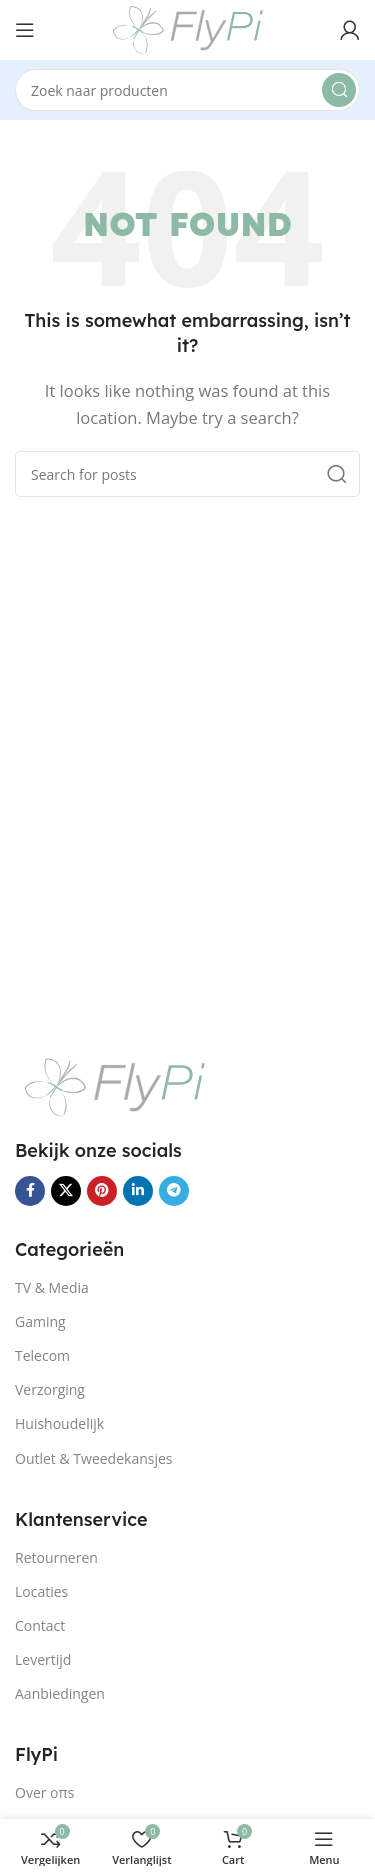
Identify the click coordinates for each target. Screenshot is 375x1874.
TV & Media (52, 1287)
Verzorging (50, 1389)
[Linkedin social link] (138, 1191)
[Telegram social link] (174, 1191)
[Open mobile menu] (25, 30)
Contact (40, 1625)
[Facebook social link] (30, 1191)
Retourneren (56, 1557)
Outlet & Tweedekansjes (94, 1458)
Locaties (41, 1591)
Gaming (40, 1321)
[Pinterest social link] (102, 1191)
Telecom (42, 1355)
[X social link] (66, 1191)
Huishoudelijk (59, 1423)
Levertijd (43, 1659)
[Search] (187, 90)
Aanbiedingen (60, 1693)
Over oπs (44, 1792)
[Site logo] (188, 28)
